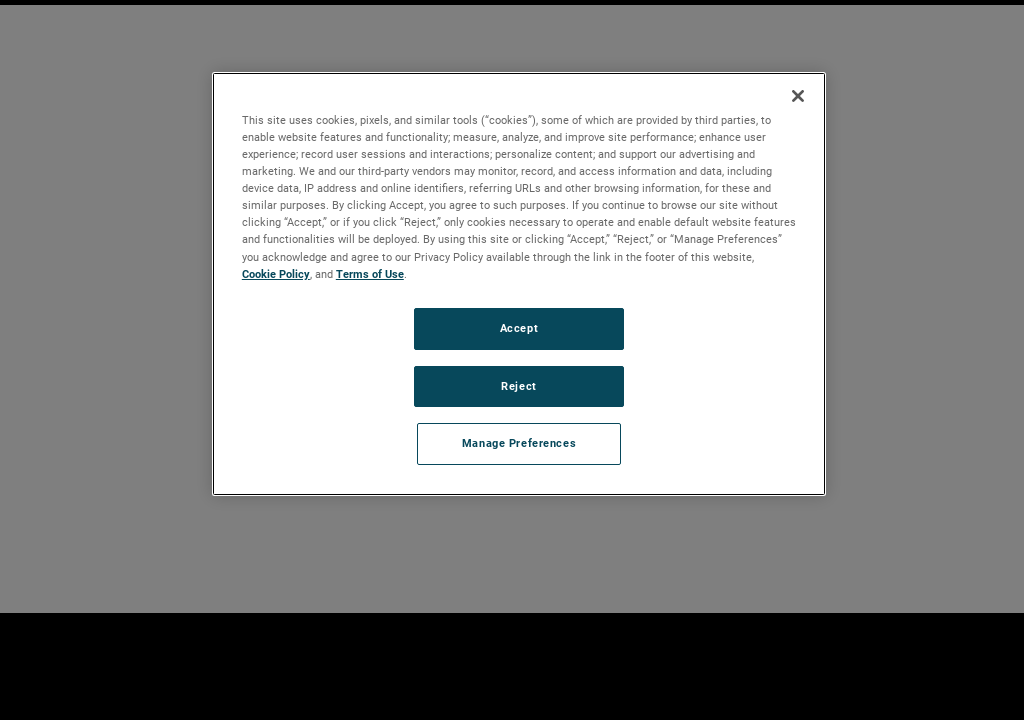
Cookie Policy (276, 274)
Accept (519, 328)
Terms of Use (370, 274)
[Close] (798, 96)
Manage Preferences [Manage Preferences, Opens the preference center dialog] (519, 443)
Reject (518, 386)
